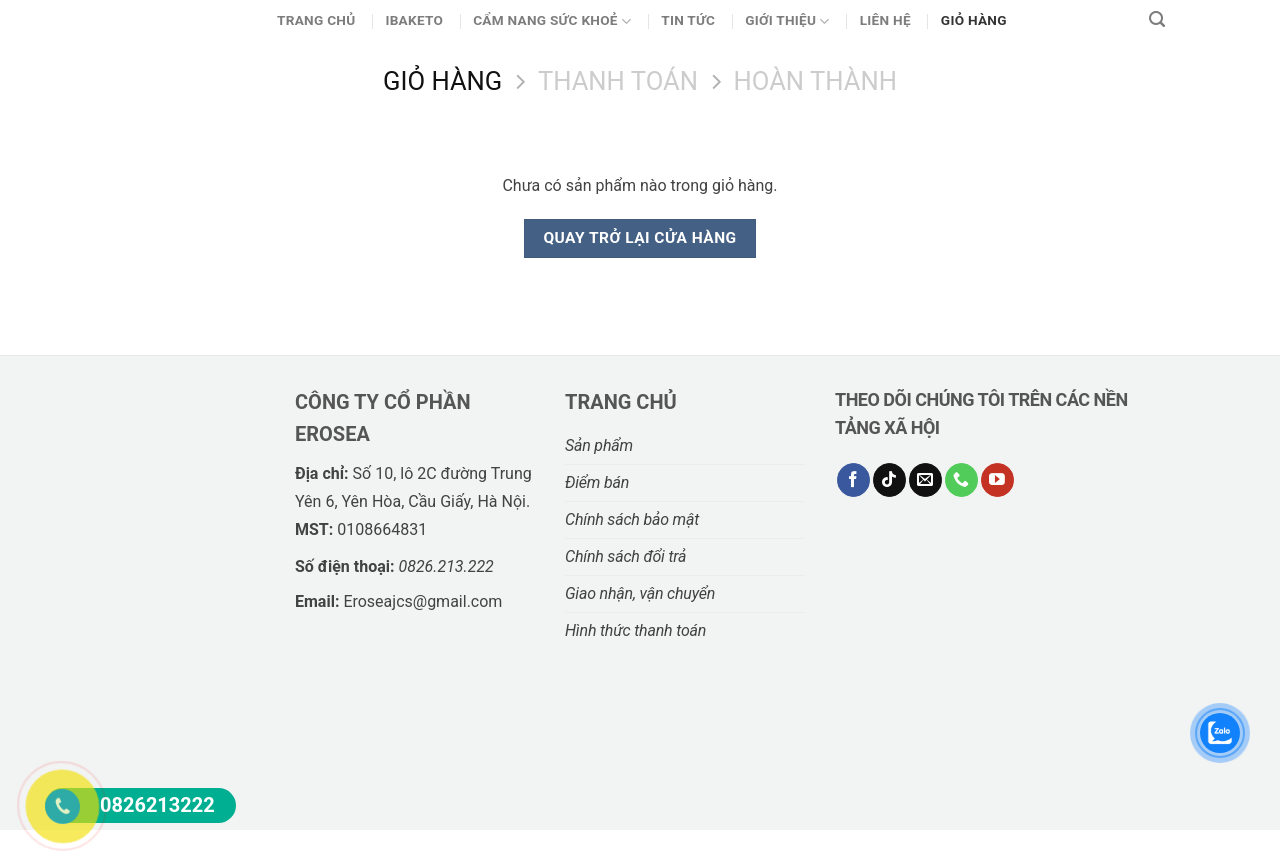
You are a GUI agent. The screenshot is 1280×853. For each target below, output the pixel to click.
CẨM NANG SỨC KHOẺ (552, 21)
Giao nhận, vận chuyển (640, 593)
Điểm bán (597, 482)
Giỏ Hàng (974, 20)
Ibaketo (414, 20)
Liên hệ (885, 20)
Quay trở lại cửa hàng (639, 238)
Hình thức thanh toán (635, 630)
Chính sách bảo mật (632, 519)
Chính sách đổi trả (625, 556)
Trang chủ (316, 20)
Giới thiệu (787, 21)
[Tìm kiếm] (1157, 20)
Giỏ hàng (442, 81)
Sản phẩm (599, 445)
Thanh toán (618, 81)
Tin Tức (688, 20)
